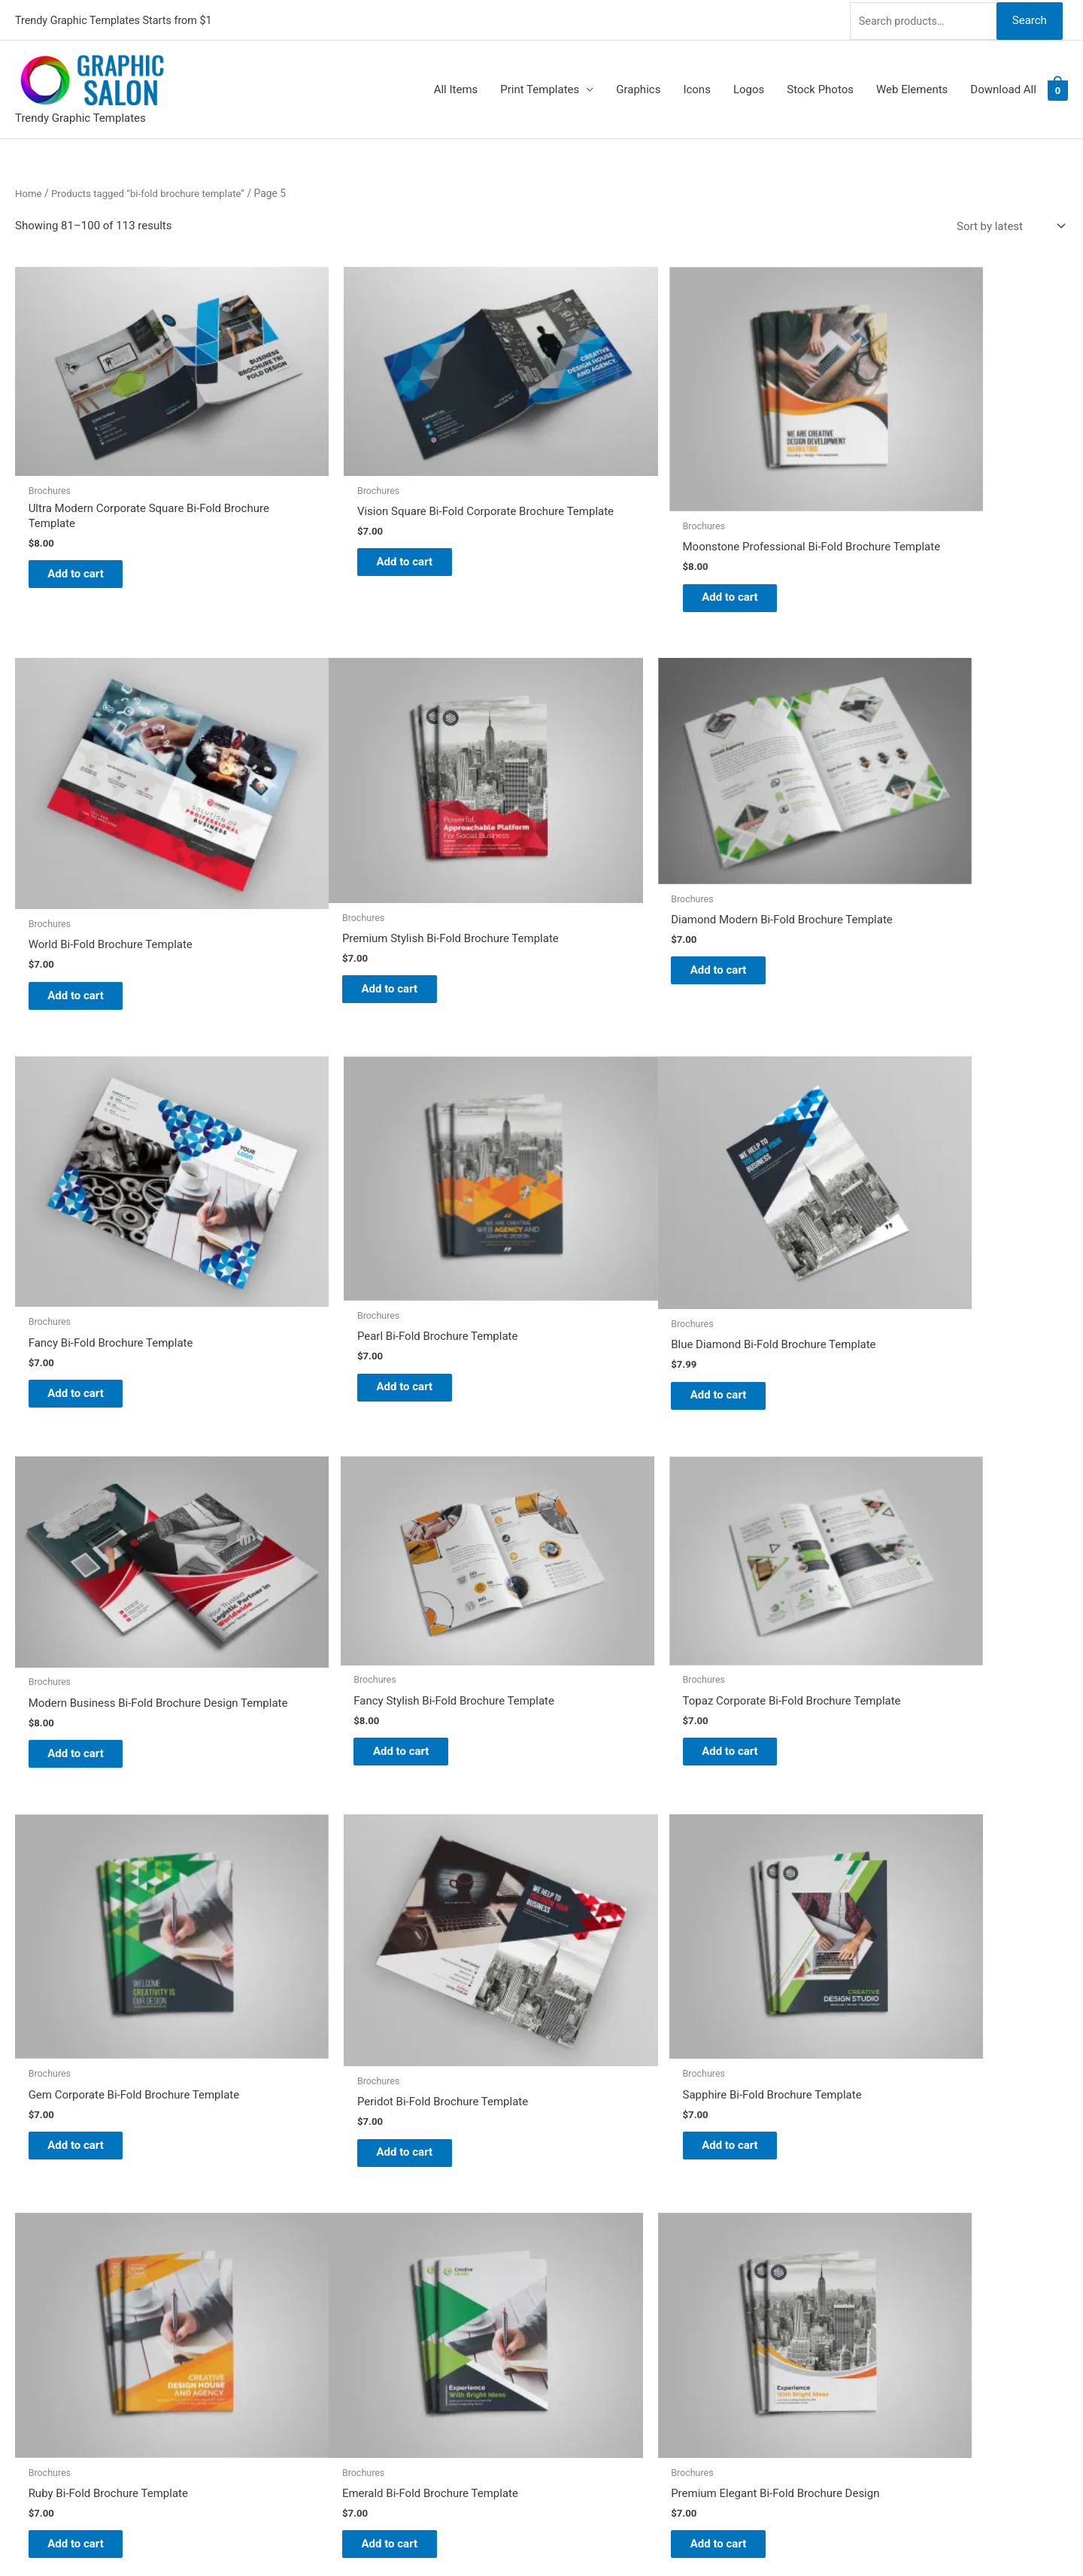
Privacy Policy (591, 2329)
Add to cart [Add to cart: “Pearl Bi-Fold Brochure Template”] (888, 907)
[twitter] (24, 2220)
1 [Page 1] (67, 2072)
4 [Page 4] (170, 2072)
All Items (456, 87)
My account (586, 2287)
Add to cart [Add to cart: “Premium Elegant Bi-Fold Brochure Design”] (354, 1965)
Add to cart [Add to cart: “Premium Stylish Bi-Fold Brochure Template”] (87, 907)
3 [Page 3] (135, 2072)
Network (618, 2534)
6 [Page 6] (238, 2072)
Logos (748, 87)
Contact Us (584, 2308)
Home (29, 190)
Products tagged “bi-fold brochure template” (154, 190)
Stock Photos (820, 87)
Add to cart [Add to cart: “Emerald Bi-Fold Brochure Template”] (87, 1965)
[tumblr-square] (24, 2239)
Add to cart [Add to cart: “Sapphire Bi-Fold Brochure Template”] (621, 1613)
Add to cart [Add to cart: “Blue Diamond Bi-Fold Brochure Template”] (87, 1265)
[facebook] (24, 2257)
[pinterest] (24, 2201)
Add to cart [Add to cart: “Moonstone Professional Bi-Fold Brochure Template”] (621, 560)
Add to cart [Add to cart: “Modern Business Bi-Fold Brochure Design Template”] (354, 1243)
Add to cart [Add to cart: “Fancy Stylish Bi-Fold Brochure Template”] (621, 1231)
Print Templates (539, 87)
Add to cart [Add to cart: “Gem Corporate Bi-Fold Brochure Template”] (87, 1613)
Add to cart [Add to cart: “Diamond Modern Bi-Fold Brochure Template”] (354, 892)
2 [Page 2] (102, 2072)
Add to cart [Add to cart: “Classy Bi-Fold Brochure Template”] (621, 1958)
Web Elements (912, 87)
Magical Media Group (761, 2534)
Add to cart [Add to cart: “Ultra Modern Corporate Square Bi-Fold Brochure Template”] (87, 531)
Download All (1003, 87)
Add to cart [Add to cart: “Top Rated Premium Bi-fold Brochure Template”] (888, 1983)
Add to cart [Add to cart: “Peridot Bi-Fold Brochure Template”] (354, 1619)
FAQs (570, 2266)
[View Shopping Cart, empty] (1058, 87)
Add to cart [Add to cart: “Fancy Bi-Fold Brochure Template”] (621, 912)
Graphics (638, 87)
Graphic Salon (591, 2204)
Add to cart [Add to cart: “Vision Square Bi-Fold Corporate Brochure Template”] (354, 531)
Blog (568, 2224)
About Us (579, 2245)
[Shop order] (1008, 223)
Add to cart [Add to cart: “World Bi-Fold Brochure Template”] (888, 553)
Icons (697, 87)
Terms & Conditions (606, 2349)
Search (1029, 18)
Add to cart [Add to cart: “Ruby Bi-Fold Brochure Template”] (888, 1613)
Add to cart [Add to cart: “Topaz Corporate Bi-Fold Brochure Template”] (888, 1231)
